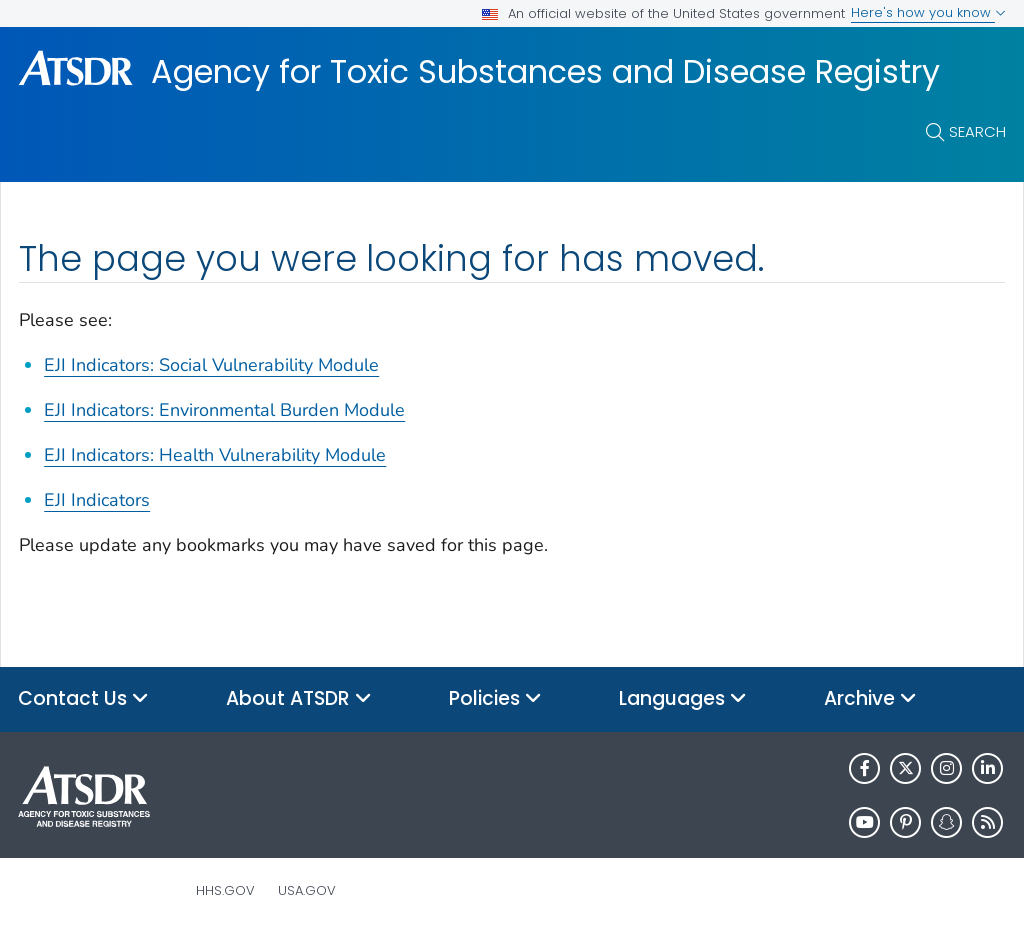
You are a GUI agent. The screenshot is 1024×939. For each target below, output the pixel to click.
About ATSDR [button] (299, 699)
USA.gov (307, 890)
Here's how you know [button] (928, 12)
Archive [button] (870, 699)
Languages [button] (683, 699)
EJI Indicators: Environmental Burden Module (224, 410)
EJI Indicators (97, 500)
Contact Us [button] (83, 699)
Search (977, 131)
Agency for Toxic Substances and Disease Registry (545, 72)
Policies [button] (495, 699)
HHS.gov (225, 890)
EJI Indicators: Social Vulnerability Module (211, 365)
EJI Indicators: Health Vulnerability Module (215, 455)
